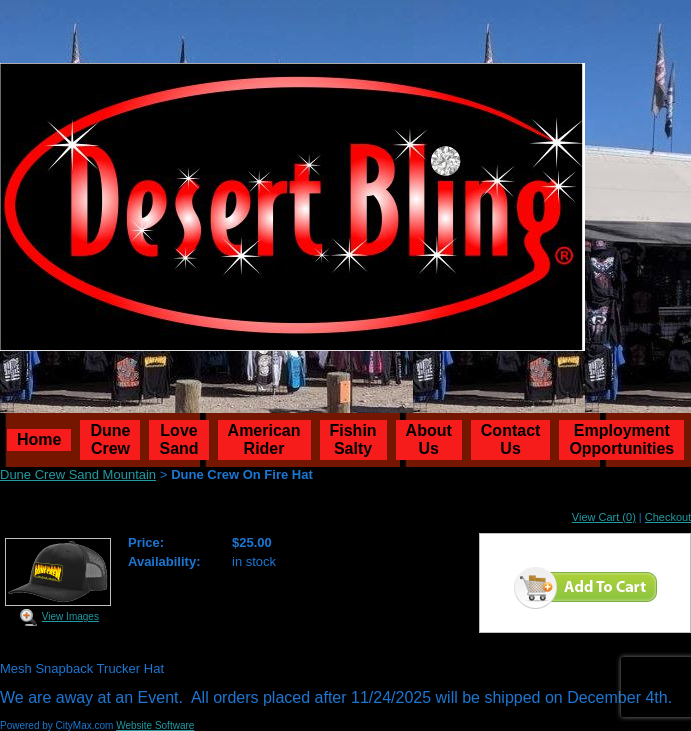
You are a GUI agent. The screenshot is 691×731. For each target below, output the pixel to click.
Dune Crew (110, 439)
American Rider (264, 439)
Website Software (155, 725)
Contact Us (511, 439)
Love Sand (178, 439)
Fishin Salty (353, 439)
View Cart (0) (604, 517)
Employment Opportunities (621, 439)
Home (39, 439)
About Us (429, 439)
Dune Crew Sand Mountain (78, 474)
